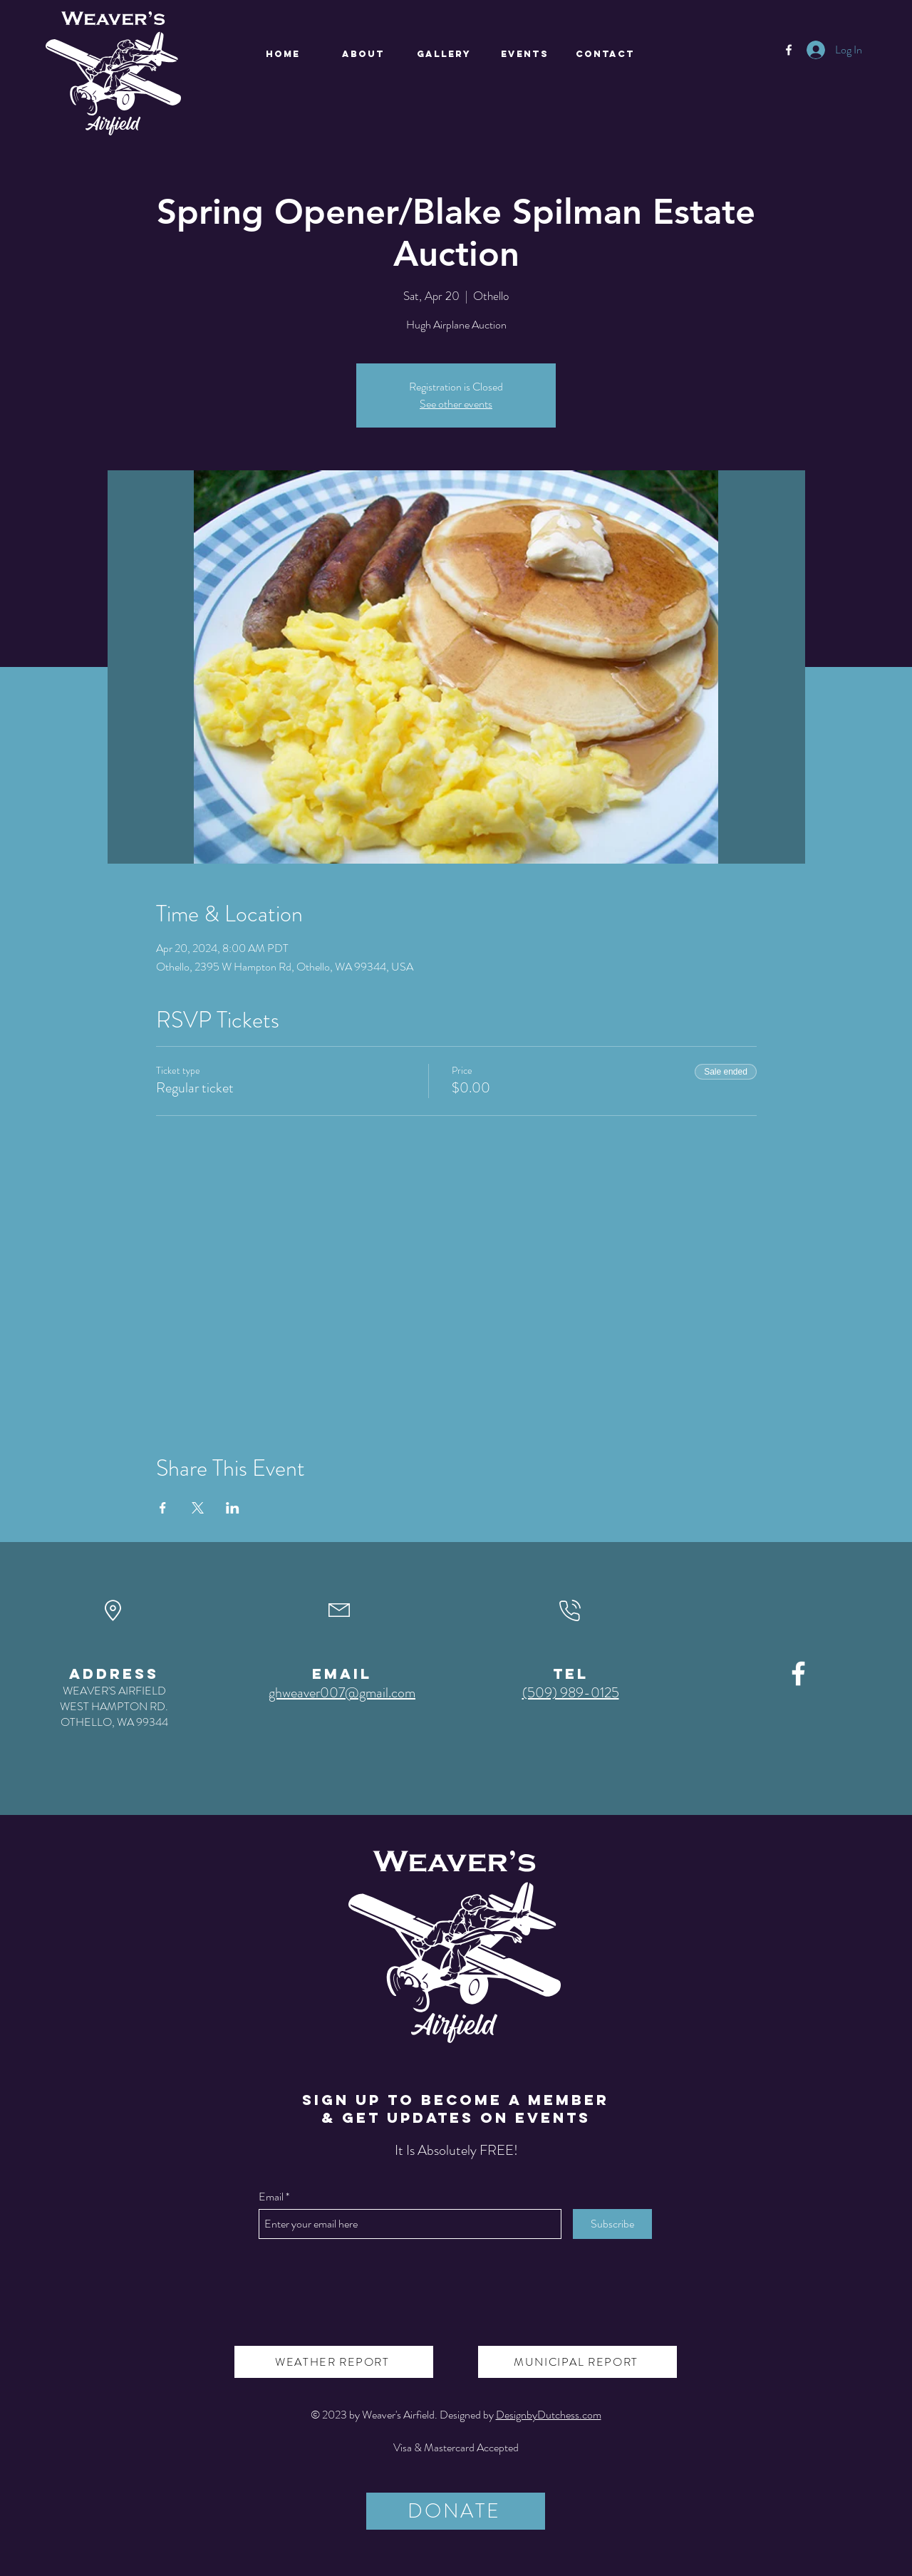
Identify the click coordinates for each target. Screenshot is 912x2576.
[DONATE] (455, 2511)
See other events (456, 403)
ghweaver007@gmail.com (342, 1692)
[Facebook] (789, 50)
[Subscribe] (612, 2224)
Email (271, 2197)
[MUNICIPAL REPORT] (577, 2362)
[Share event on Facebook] (163, 1508)
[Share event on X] (197, 1508)
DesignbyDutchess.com (548, 2414)
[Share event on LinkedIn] (232, 1508)
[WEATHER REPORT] (333, 2362)
